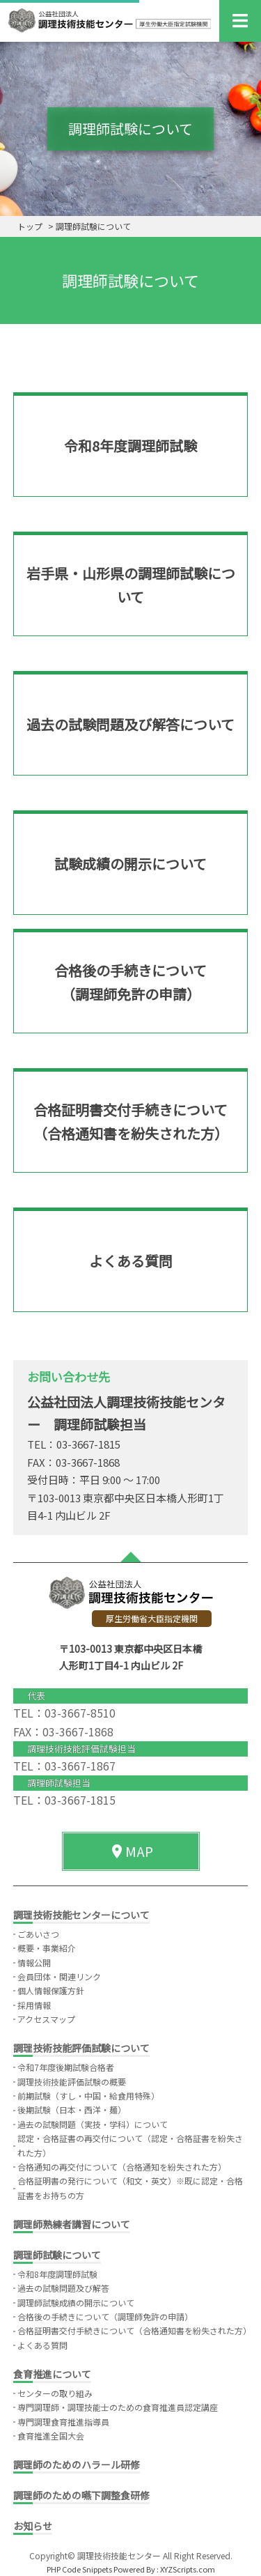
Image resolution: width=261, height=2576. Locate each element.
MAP (131, 1851)
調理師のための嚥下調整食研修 (81, 2495)
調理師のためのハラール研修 (76, 2464)
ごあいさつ (38, 1934)
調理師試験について (57, 2255)
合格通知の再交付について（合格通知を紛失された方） (121, 2167)
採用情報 (34, 2005)
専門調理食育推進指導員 (63, 2422)
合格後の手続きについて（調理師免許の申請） (105, 2316)
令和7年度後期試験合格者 (65, 2067)
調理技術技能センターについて (81, 1915)
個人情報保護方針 (50, 1990)
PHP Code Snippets (79, 2569)
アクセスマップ (46, 2019)
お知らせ (32, 2526)
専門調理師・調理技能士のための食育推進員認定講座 (117, 2407)
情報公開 (34, 1962)
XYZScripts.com (187, 2569)
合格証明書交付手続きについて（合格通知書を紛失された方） (134, 2330)
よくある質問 (42, 2345)
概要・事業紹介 (46, 1948)
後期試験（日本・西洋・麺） (71, 2109)
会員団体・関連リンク (59, 1976)
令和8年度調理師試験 (57, 2274)
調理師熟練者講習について (71, 2224)
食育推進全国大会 (50, 2436)
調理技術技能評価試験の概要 (71, 2082)
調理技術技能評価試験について (81, 2048)
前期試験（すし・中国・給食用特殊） (88, 2095)
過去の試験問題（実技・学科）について (92, 2124)
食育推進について (52, 2374)
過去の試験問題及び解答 (63, 2288)
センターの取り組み (55, 2393)
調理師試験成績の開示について (75, 2302)
